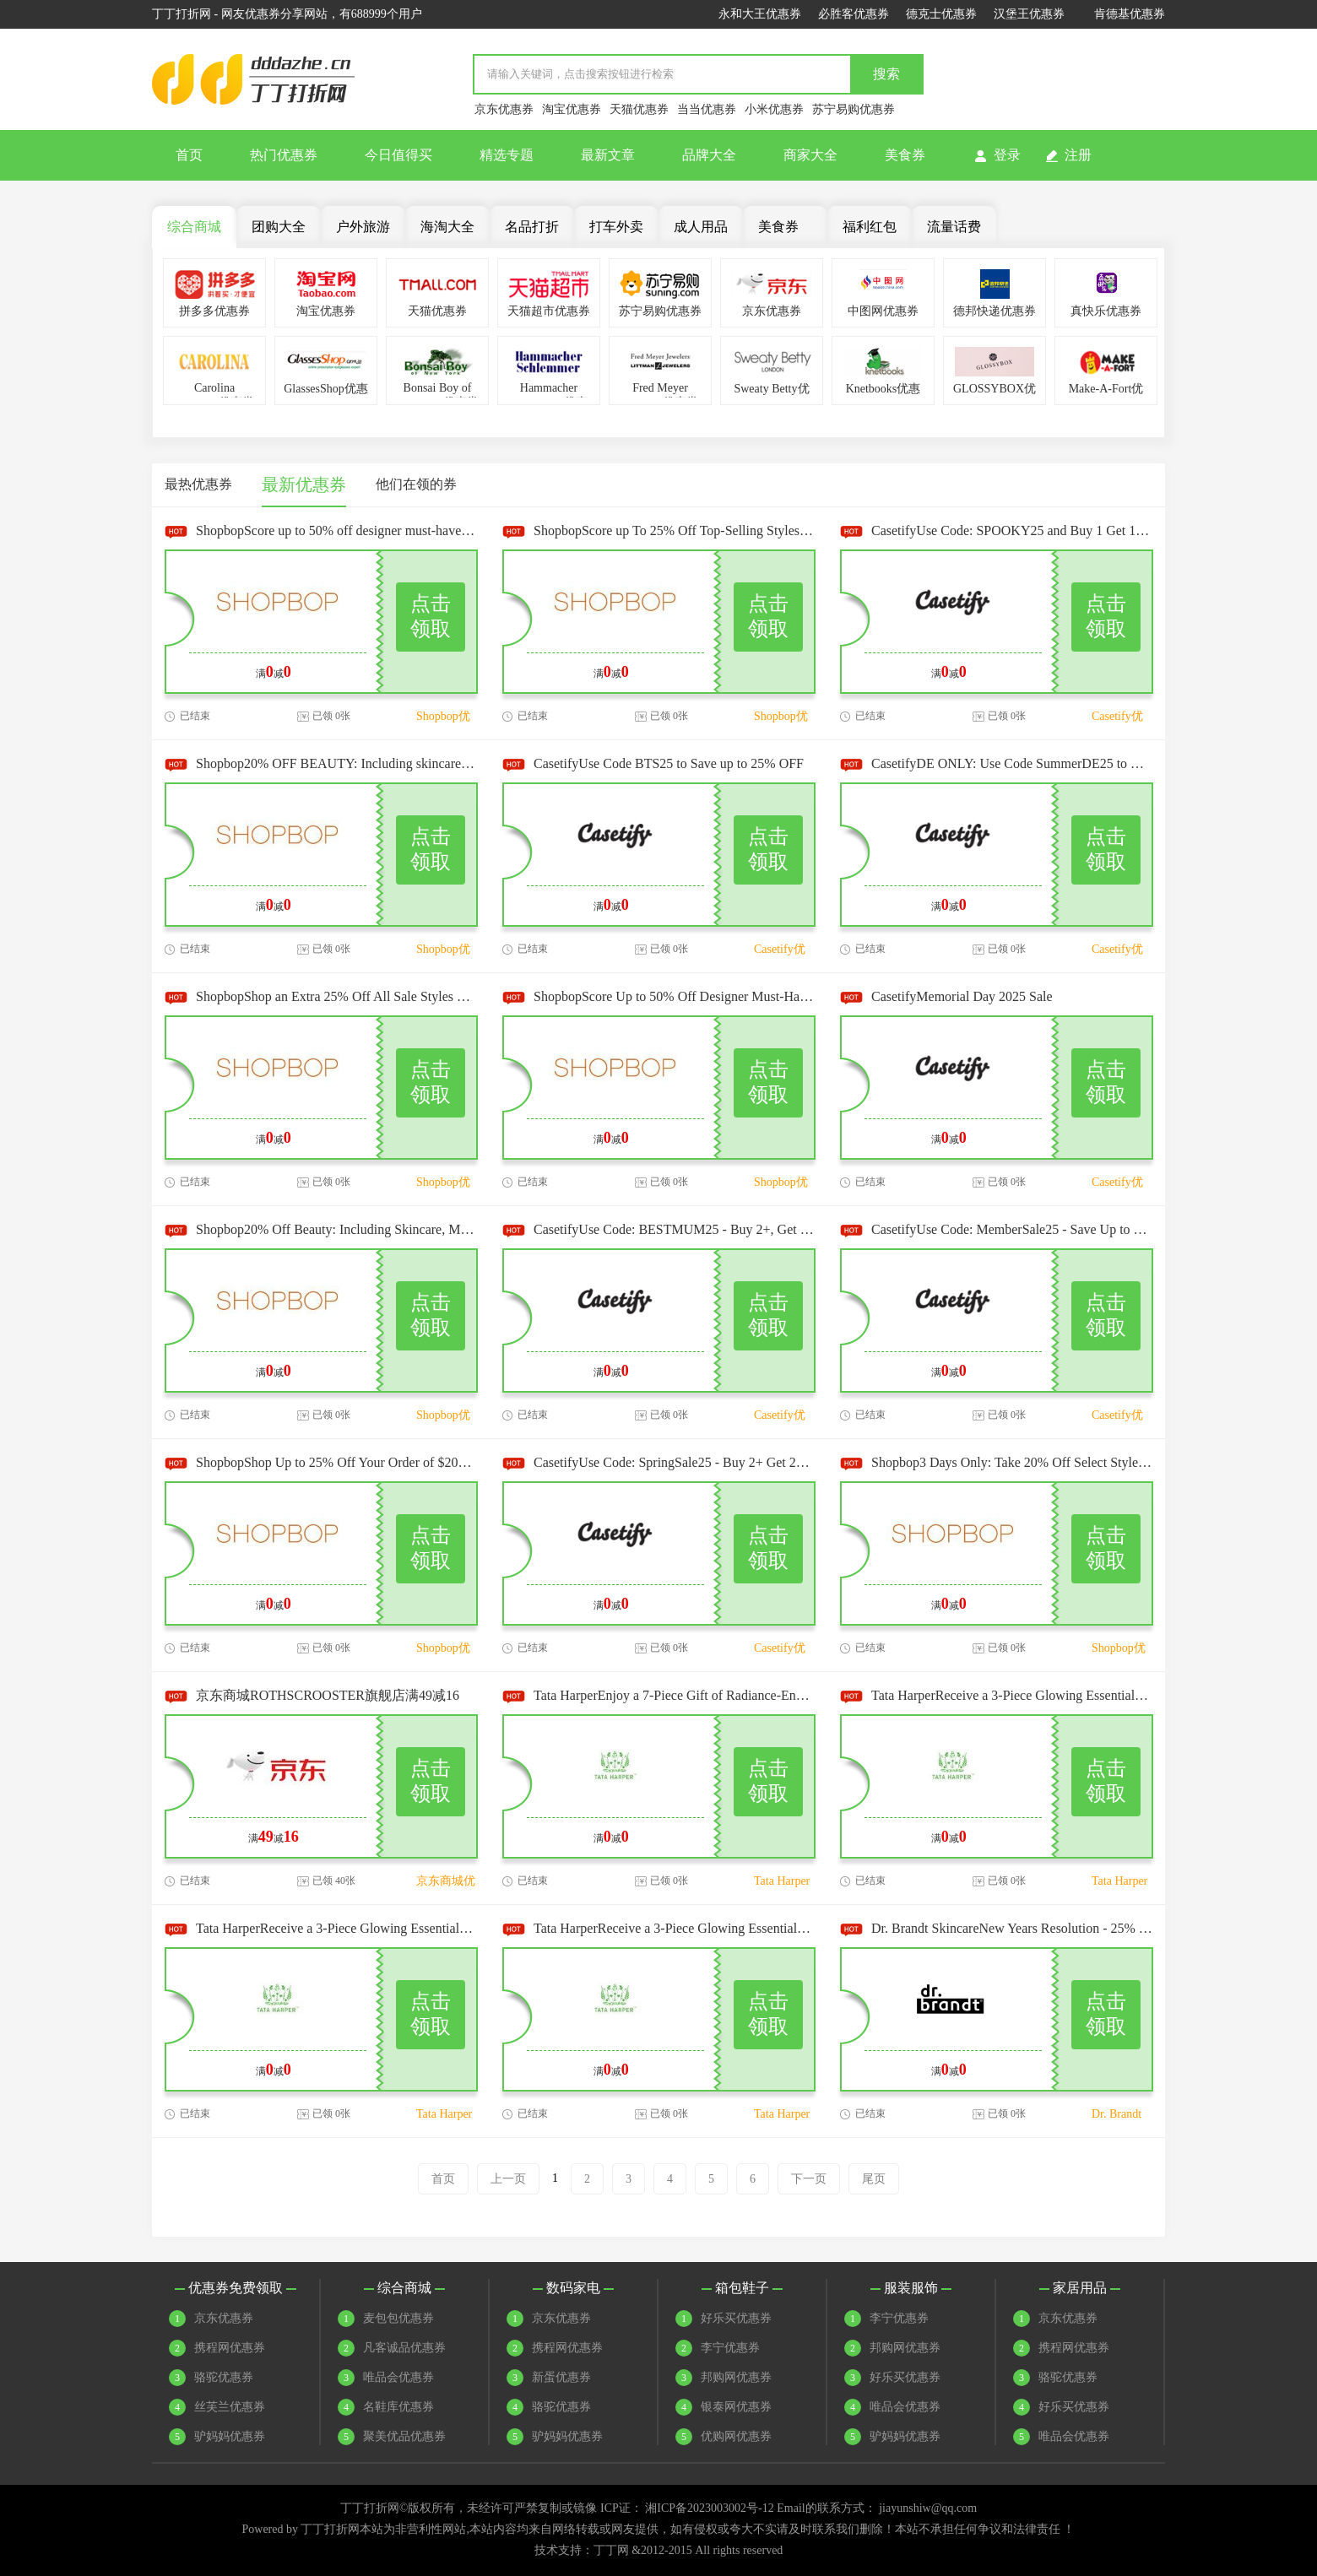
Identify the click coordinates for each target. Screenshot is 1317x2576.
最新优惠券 (304, 484)
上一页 (508, 2179)
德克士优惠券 (941, 14)
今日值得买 (398, 155)
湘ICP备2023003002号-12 (709, 2508)
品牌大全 (709, 155)
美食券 (905, 155)
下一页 (809, 2179)
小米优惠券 (774, 109)
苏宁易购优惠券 (853, 109)
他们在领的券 (416, 484)
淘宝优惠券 (571, 109)
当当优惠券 (706, 109)
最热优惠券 (198, 484)
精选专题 (507, 155)
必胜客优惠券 (853, 14)
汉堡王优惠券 (1029, 14)
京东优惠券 (504, 109)
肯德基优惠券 (1129, 14)
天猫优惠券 (639, 109)
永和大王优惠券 (759, 14)
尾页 (874, 2179)
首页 (189, 155)
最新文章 (608, 155)
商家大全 (810, 155)
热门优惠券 (283, 155)
